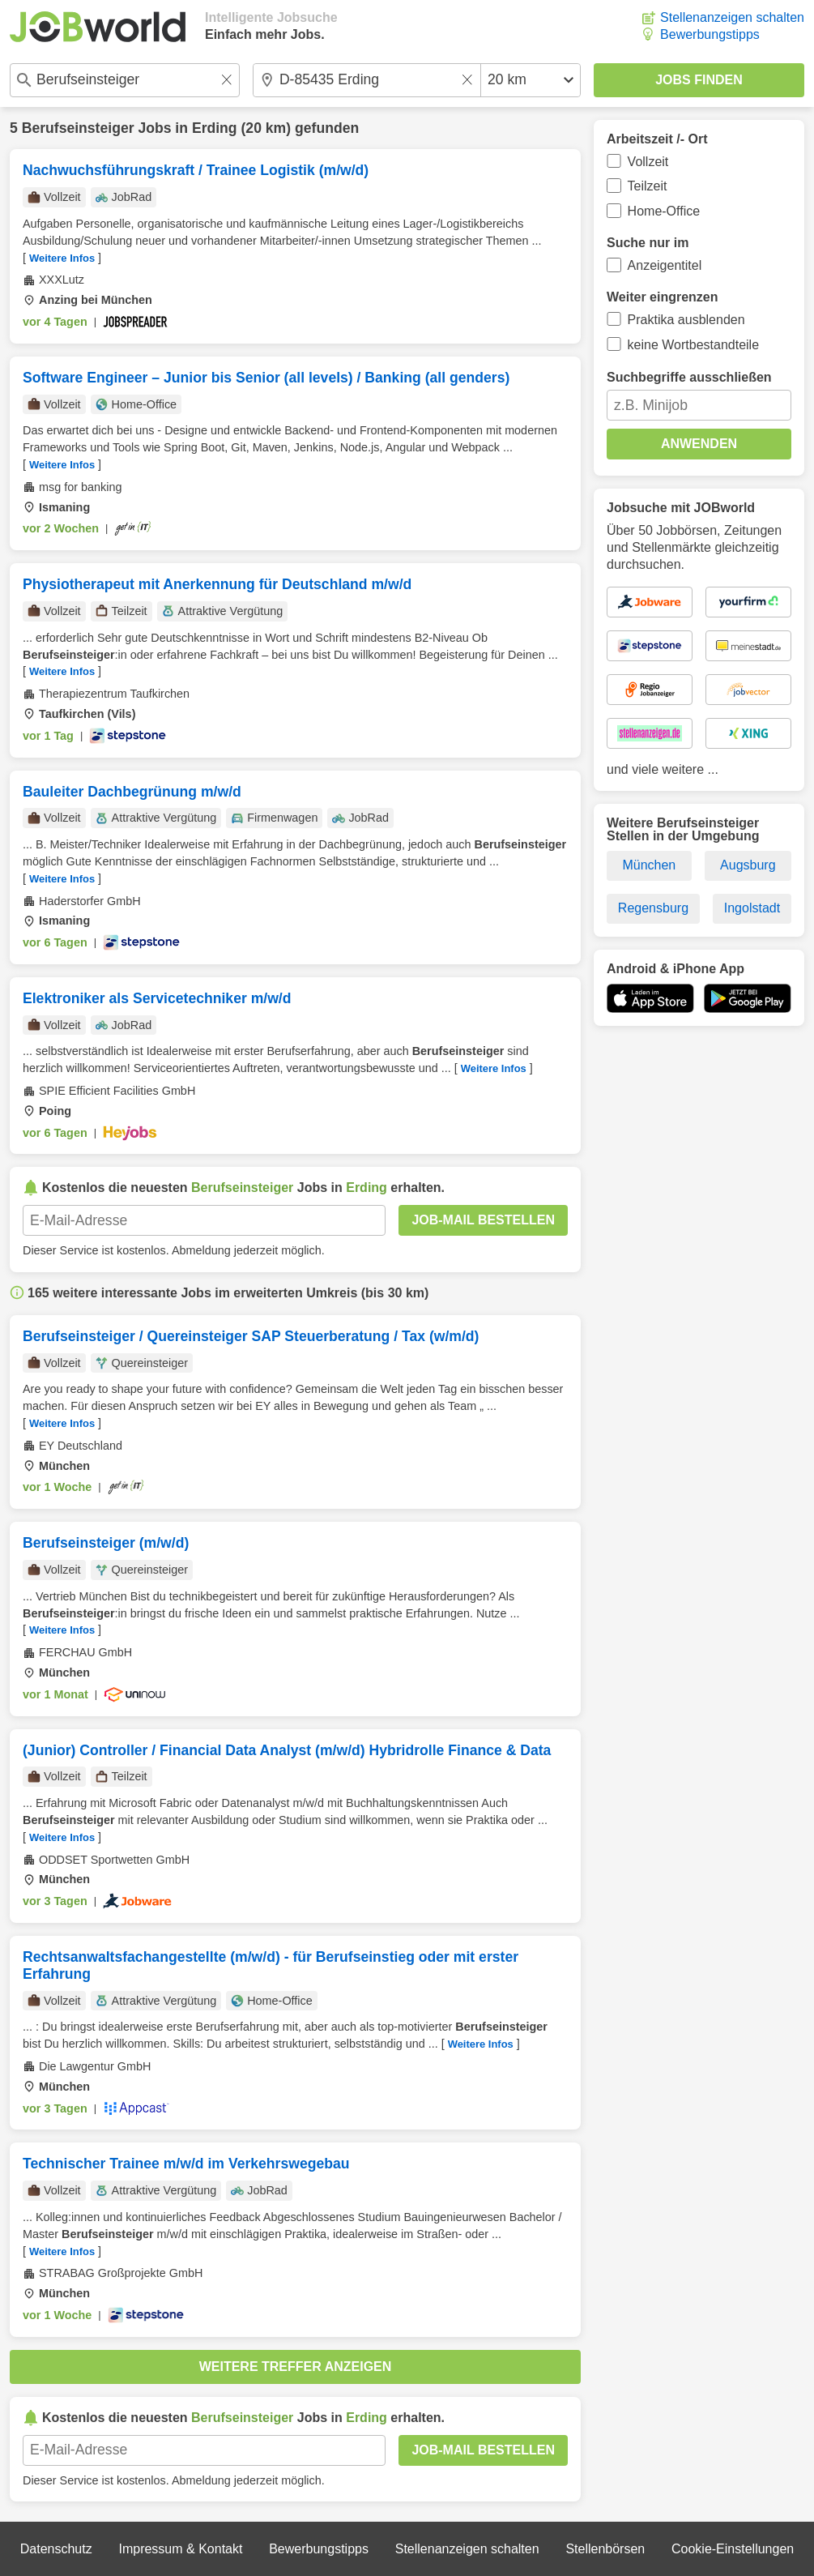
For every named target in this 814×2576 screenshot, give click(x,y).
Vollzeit (648, 162)
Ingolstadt (752, 908)
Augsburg (748, 865)
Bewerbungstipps (710, 34)
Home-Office (664, 211)
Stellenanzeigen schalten (732, 17)
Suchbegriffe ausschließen (689, 377)
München (648, 865)
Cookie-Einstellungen (732, 2549)
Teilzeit (647, 186)
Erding (214, 128)
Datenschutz (56, 2549)
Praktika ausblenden (686, 320)
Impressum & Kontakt (180, 2549)
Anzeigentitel (665, 265)
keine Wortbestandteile (693, 345)
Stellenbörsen (605, 2549)
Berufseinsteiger (78, 128)
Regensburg (653, 908)
